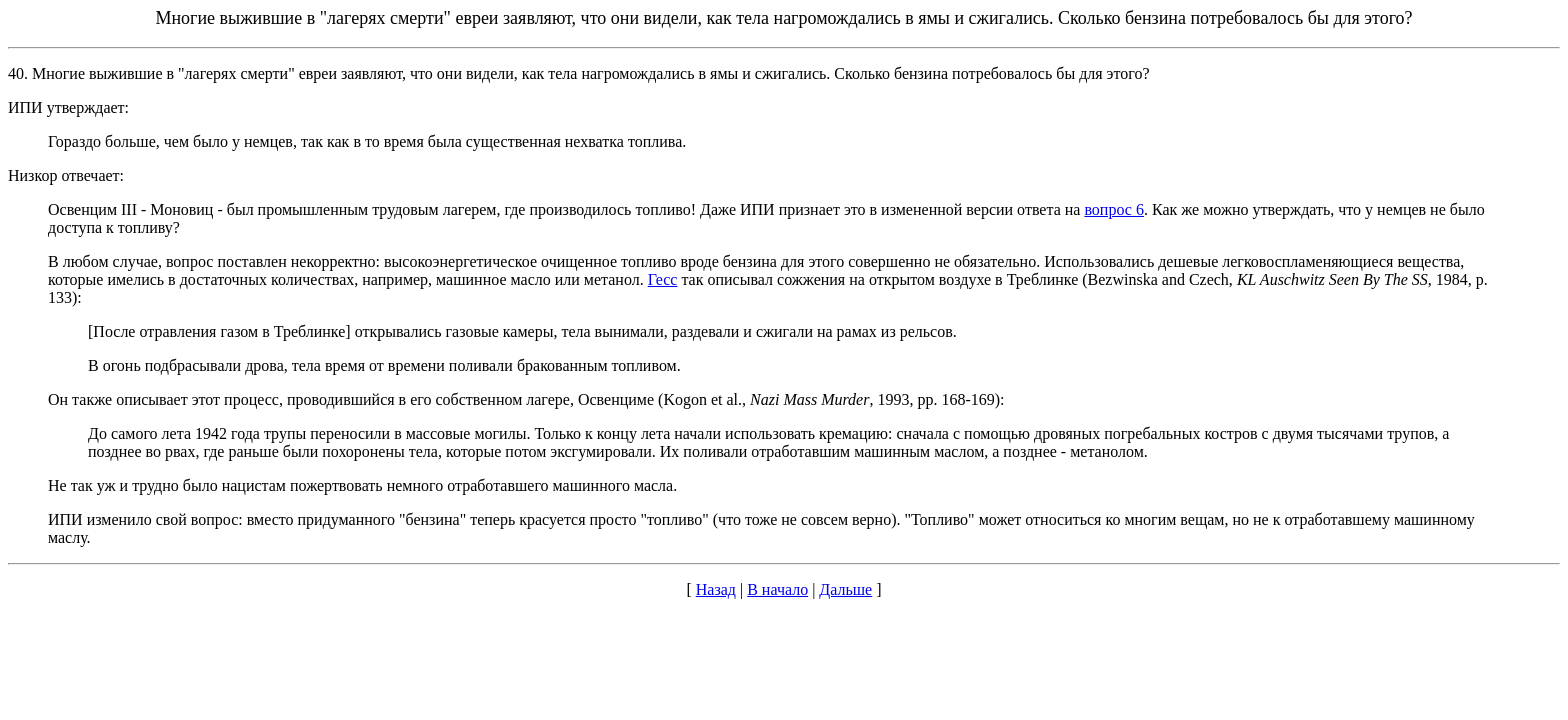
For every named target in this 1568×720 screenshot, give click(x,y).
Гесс (663, 279)
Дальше (845, 589)
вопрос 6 (1114, 209)
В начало (777, 589)
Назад (716, 589)
